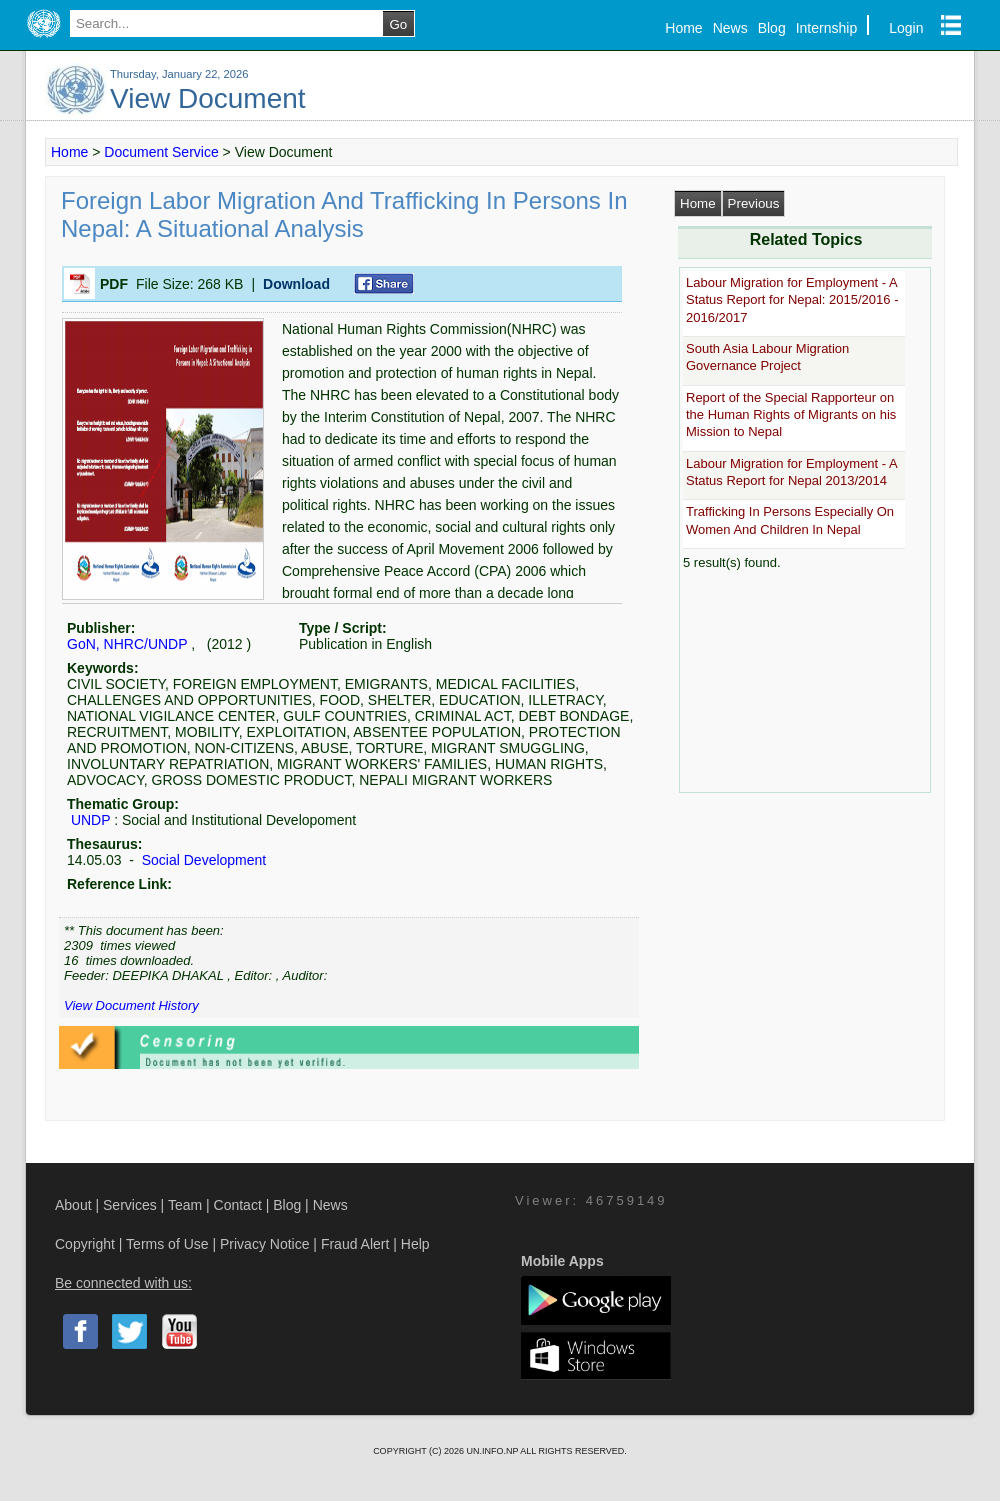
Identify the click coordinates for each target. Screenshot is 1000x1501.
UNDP (90, 820)
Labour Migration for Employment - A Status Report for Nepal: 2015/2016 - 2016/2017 (792, 300)
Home (683, 28)
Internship (826, 28)
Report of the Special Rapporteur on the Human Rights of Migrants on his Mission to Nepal (791, 415)
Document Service (161, 152)
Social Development (202, 860)
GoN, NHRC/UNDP (127, 644)
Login (906, 28)
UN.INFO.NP (493, 1451)
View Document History (131, 1005)
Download (296, 284)
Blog (772, 28)
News (730, 28)
